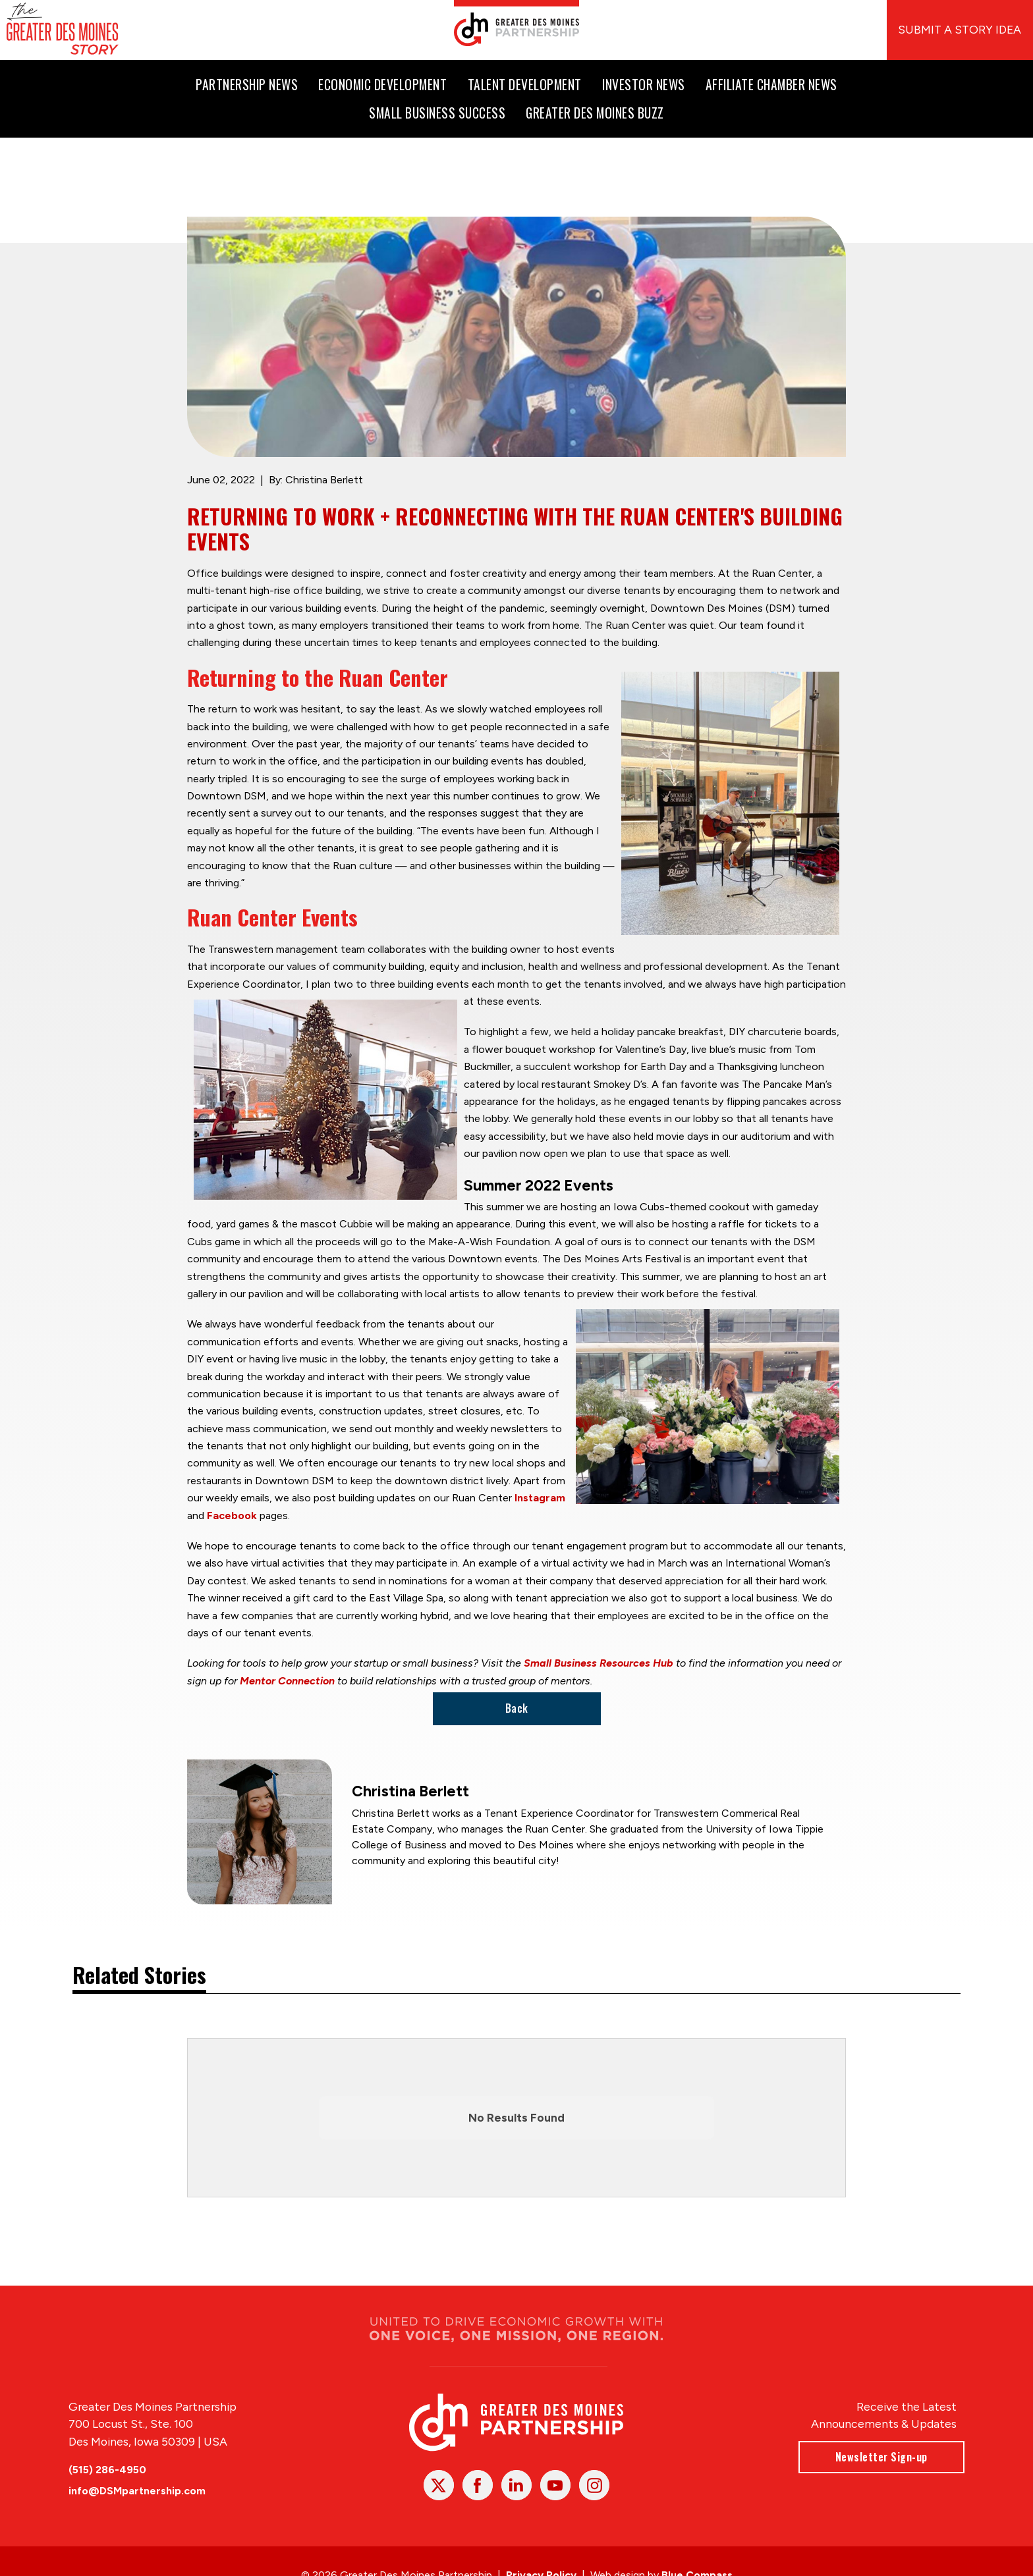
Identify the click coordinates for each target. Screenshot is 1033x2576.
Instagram (540, 1498)
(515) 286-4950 (107, 2469)
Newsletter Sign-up (881, 2456)
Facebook (232, 1515)
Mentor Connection (287, 1681)
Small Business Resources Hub (598, 1663)
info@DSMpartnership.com (137, 2490)
